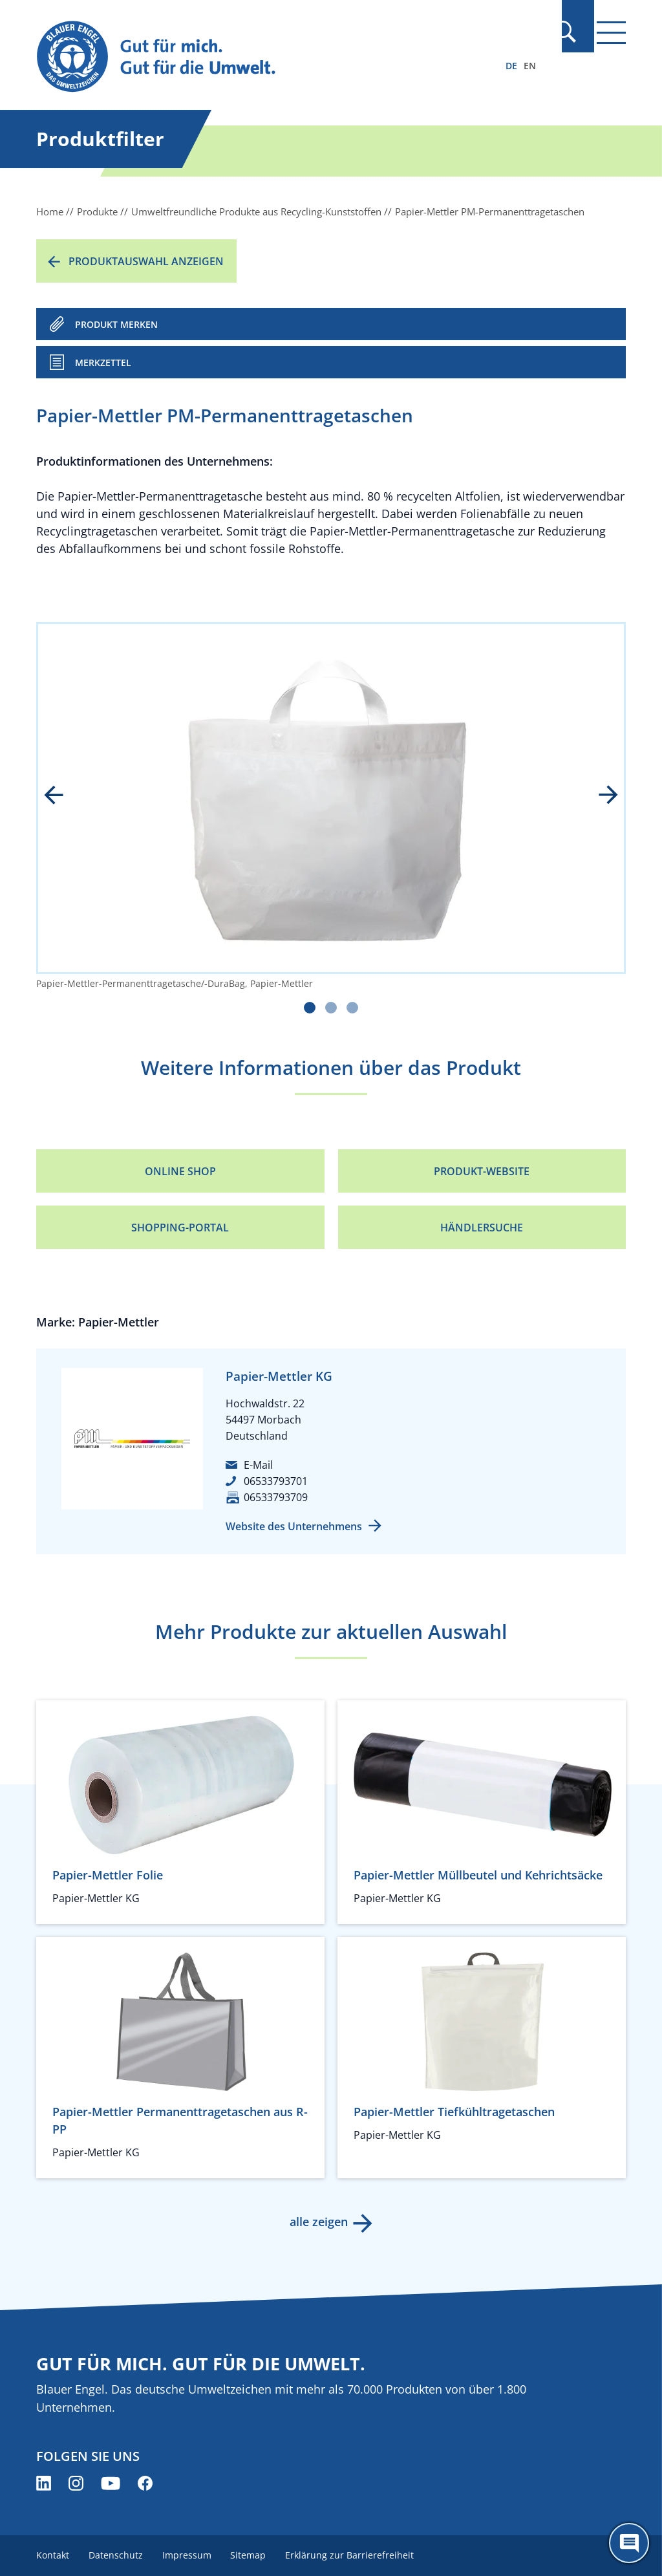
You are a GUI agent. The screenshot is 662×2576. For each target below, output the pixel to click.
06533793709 (276, 1497)
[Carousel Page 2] (331, 1007)
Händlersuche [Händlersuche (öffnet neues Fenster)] (481, 1227)
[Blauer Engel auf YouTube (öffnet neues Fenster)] (110, 2483)
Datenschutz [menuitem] (117, 2555)
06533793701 (276, 1481)
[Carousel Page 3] (352, 1007)
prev (62, 796)
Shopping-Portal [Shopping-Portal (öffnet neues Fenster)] (180, 1227)
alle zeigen (318, 2221)
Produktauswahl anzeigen (146, 261)
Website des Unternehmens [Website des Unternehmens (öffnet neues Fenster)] (294, 1526)
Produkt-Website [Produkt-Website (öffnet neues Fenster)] (481, 1171)
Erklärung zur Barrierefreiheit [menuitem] (355, 2555)
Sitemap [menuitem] (252, 2555)
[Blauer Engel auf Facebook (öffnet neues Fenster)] (145, 2483)
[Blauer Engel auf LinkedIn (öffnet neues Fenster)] (43, 2483)
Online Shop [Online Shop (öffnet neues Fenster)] (180, 1171)
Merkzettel (103, 362)
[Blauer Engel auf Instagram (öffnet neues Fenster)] (76, 2483)
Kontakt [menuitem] (52, 2555)
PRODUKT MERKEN (116, 324)
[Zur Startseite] (242, 57)
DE (511, 66)
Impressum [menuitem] (189, 2555)
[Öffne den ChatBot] (629, 2543)
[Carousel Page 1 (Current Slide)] (309, 1007)
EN (530, 66)
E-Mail (258, 1465)
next (599, 796)
